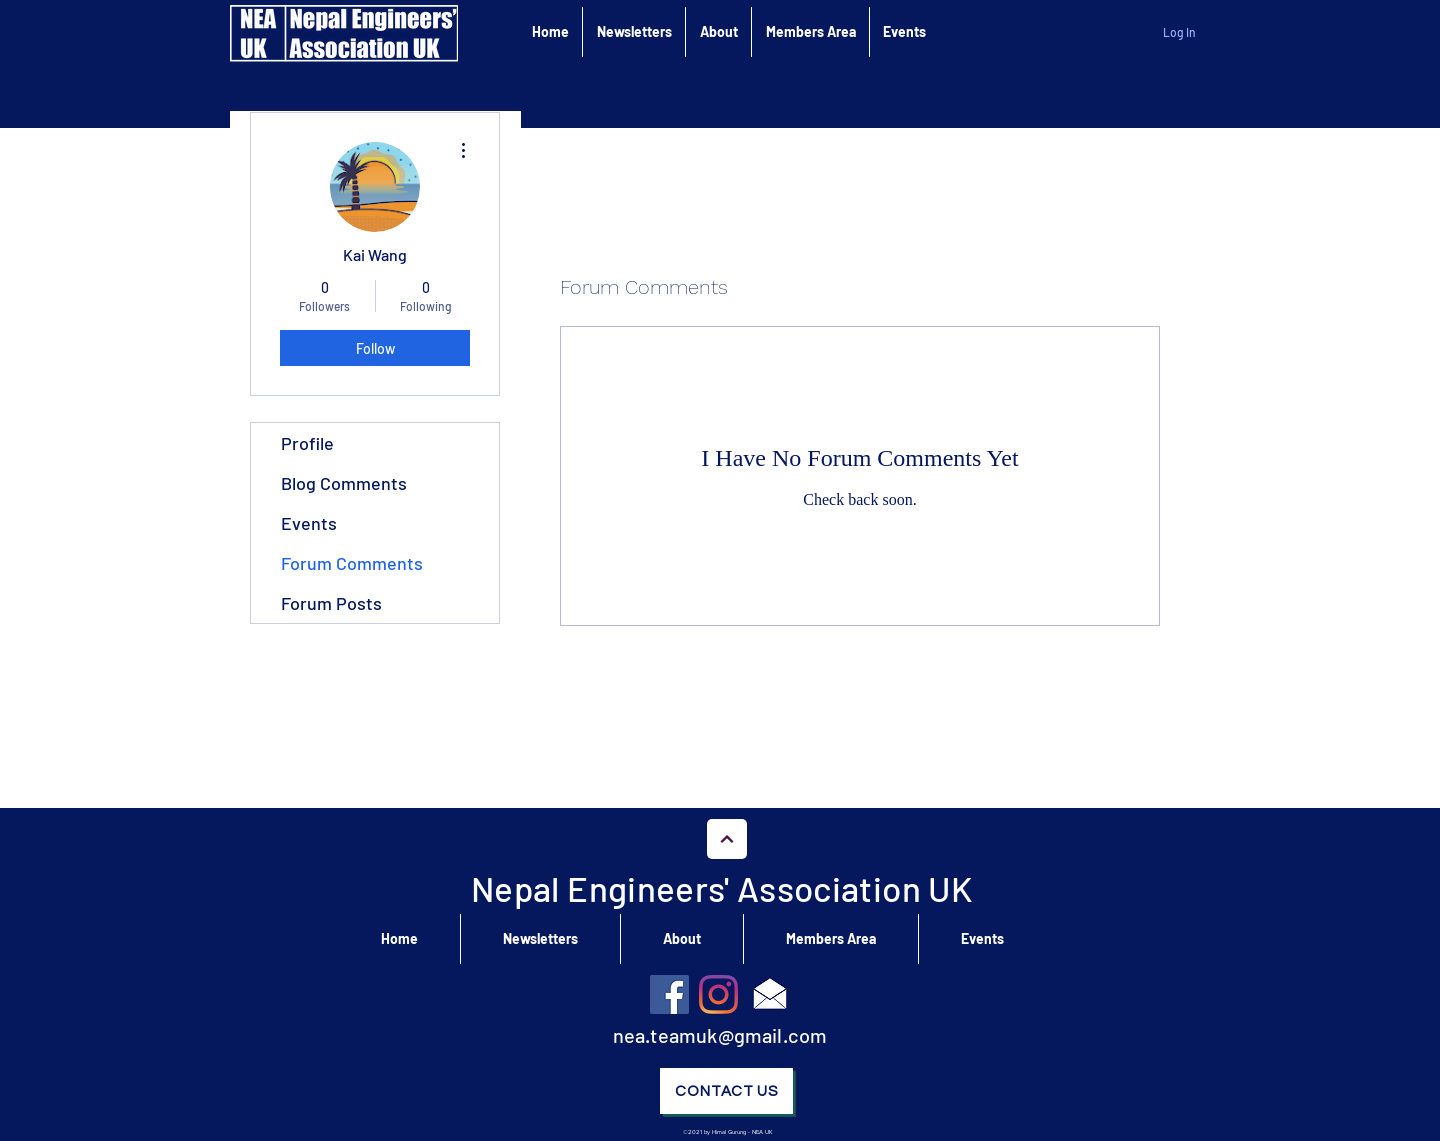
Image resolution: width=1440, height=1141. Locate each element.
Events (309, 523)
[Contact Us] (726, 1091)
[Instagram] (718, 994)
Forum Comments (352, 563)
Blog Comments (344, 483)
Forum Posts (331, 603)
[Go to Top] (727, 839)
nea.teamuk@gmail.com (720, 1035)
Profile (307, 443)
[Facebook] (669, 994)
